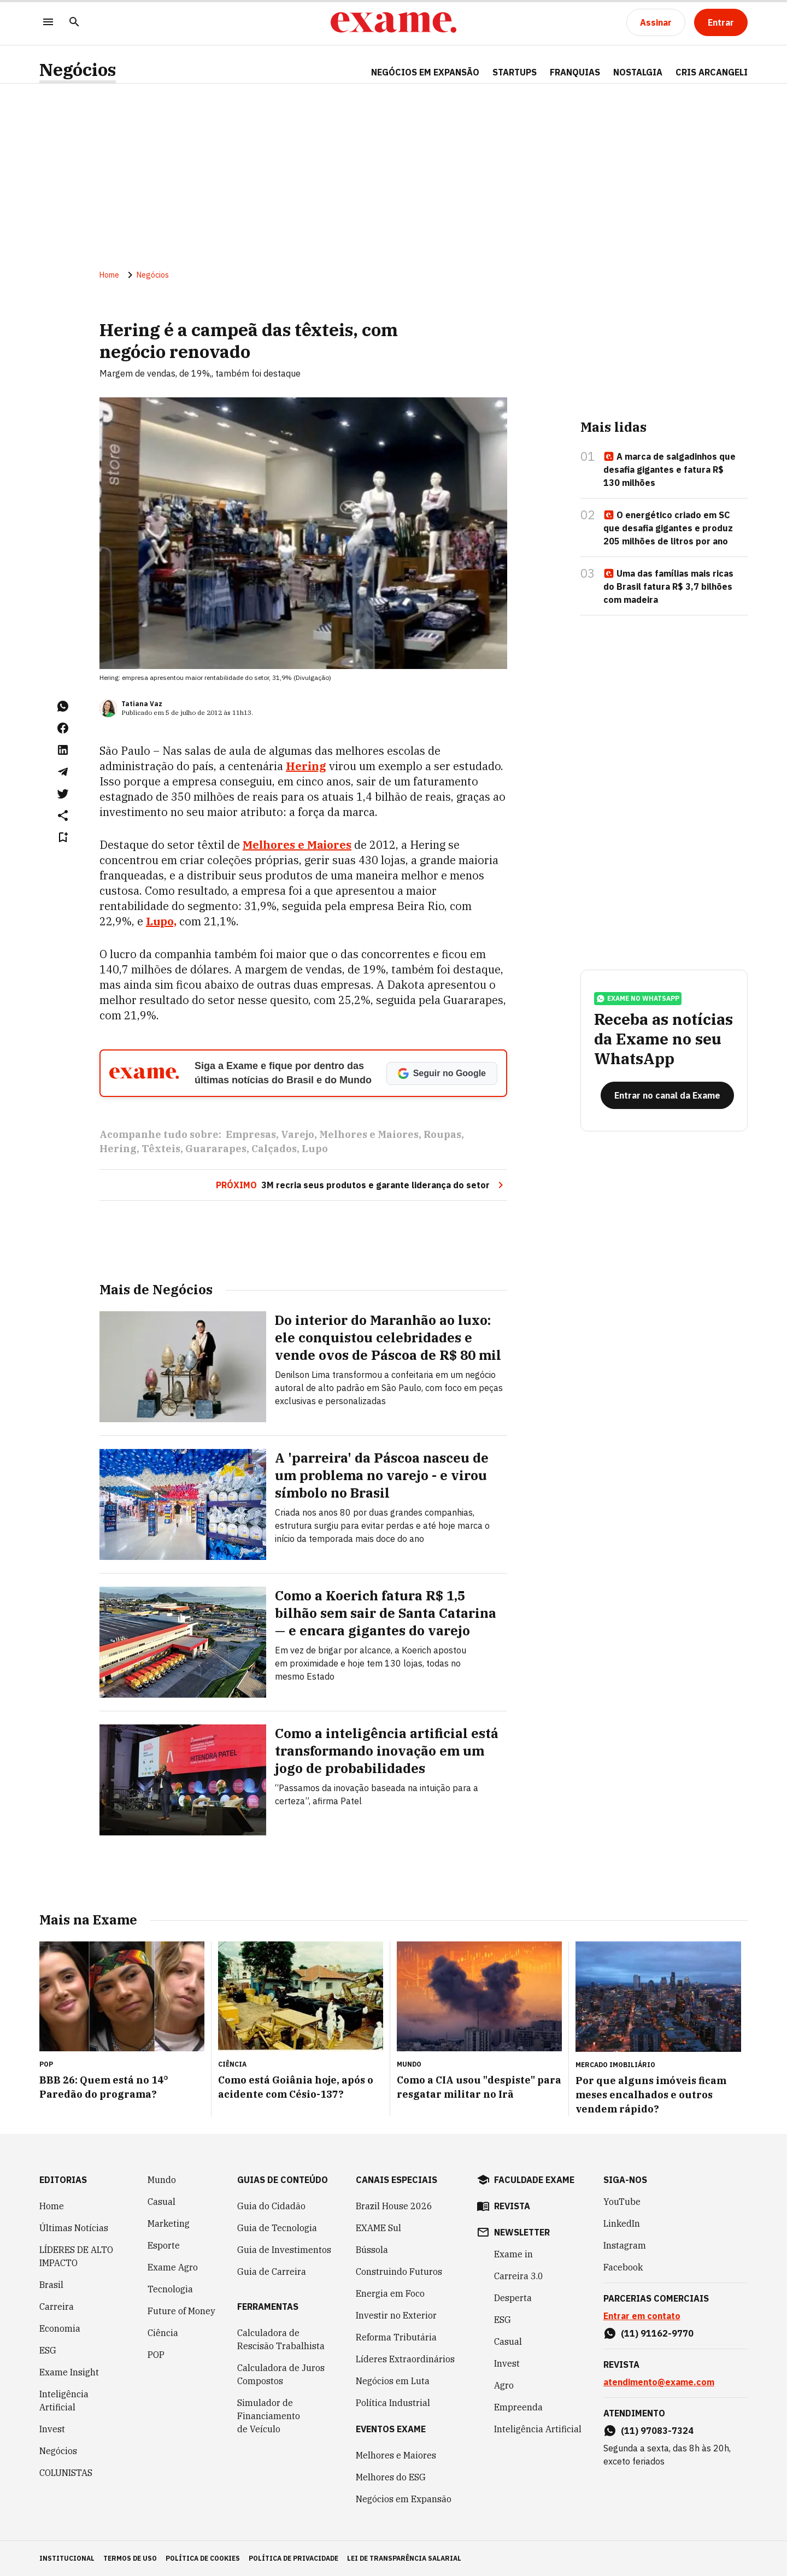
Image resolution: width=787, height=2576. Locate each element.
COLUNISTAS (65, 2472)
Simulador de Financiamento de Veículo (268, 2415)
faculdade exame (534, 2179)
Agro (504, 2385)
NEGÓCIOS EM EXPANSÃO (425, 72)
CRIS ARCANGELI (712, 72)
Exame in (513, 2254)
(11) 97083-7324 (657, 2430)
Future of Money (181, 2310)
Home (109, 275)
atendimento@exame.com (658, 2382)
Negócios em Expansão (403, 2498)
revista (512, 2206)
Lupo (315, 1148)
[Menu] (48, 22)
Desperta (513, 2297)
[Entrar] (721, 22)
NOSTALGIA (637, 72)
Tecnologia (170, 2289)
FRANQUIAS (575, 72)
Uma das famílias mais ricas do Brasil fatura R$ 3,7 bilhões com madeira (668, 586)
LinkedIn (621, 2223)
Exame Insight (69, 2372)
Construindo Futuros (399, 2271)
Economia (59, 2328)
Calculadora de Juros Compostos (281, 2374)
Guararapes (215, 1148)
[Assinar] (655, 22)
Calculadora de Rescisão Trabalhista (281, 2339)
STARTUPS (514, 72)
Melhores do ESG (391, 2477)
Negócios (77, 69)
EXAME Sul (378, 2227)
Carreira (56, 2306)
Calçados (274, 1148)
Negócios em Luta (393, 2380)
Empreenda (518, 2407)
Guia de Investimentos (284, 2249)
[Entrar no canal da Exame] (667, 1095)
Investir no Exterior (396, 2315)
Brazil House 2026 (394, 2206)
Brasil (51, 2284)
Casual (161, 2201)
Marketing (169, 2223)
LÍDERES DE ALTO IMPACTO (76, 2256)
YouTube (622, 2201)
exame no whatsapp (637, 998)
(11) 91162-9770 (657, 2333)
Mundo (162, 2179)
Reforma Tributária (396, 2337)
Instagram (624, 2245)
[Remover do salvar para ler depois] (62, 837)
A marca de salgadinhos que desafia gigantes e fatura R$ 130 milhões (669, 469)
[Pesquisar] (74, 22)
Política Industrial (393, 2402)
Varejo (297, 1134)
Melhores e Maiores (369, 1134)
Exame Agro (173, 2267)
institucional (67, 2558)
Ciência (163, 2332)
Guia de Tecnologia (277, 2227)
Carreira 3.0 (518, 2275)
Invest (52, 2429)
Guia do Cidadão (271, 2206)
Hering (306, 766)
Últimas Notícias (73, 2227)
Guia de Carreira (271, 2271)
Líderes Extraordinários (405, 2359)
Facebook (623, 2267)
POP (156, 2354)
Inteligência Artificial (64, 2401)
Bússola (372, 2249)
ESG (47, 2350)
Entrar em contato (641, 2315)
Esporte (164, 2245)
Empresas (251, 1134)
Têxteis (161, 1148)
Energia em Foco (390, 2293)
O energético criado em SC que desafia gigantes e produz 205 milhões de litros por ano (668, 528)
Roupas (442, 1134)
